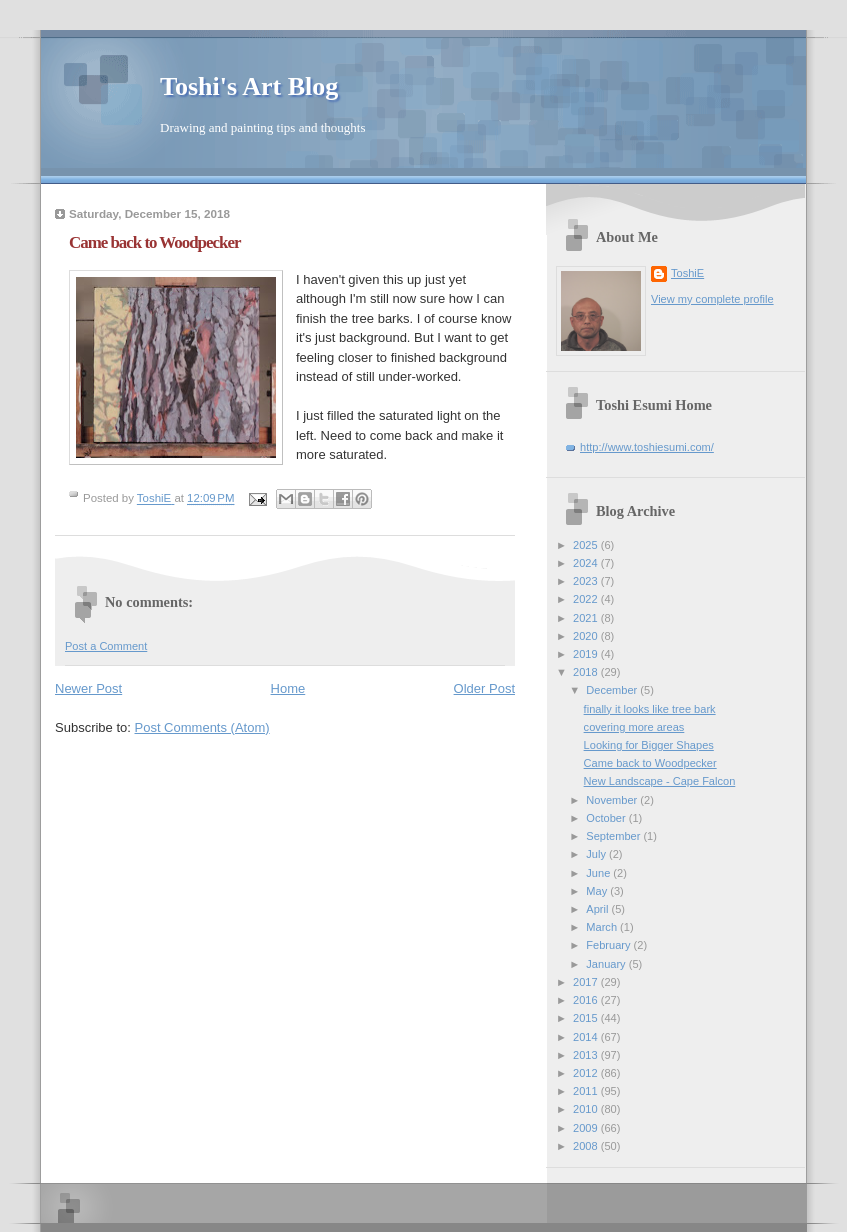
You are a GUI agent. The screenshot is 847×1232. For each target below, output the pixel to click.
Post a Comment (106, 646)
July (597, 854)
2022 (587, 599)
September (614, 836)
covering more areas (634, 727)
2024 (587, 563)
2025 (587, 545)
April (598, 909)
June (599, 873)
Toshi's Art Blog (249, 86)
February (609, 945)
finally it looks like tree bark (650, 709)
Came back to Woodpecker (650, 763)
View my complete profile (712, 299)
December (613, 690)
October (607, 818)
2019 (587, 654)
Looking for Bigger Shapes (649, 745)
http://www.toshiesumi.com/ (647, 447)
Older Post (484, 688)
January (607, 964)
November (613, 800)
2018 (587, 672)
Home (288, 688)
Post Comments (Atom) (202, 727)
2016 (587, 1000)
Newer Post (88, 688)
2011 (587, 1091)
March (603, 927)
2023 (587, 581)
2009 (587, 1128)
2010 (587, 1109)
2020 (587, 636)
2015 (587, 1018)
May (598, 891)
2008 (587, 1146)
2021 (587, 618)
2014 (587, 1037)
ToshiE (687, 273)
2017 (587, 982)
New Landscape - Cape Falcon (660, 781)
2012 (587, 1073)
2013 (587, 1055)
